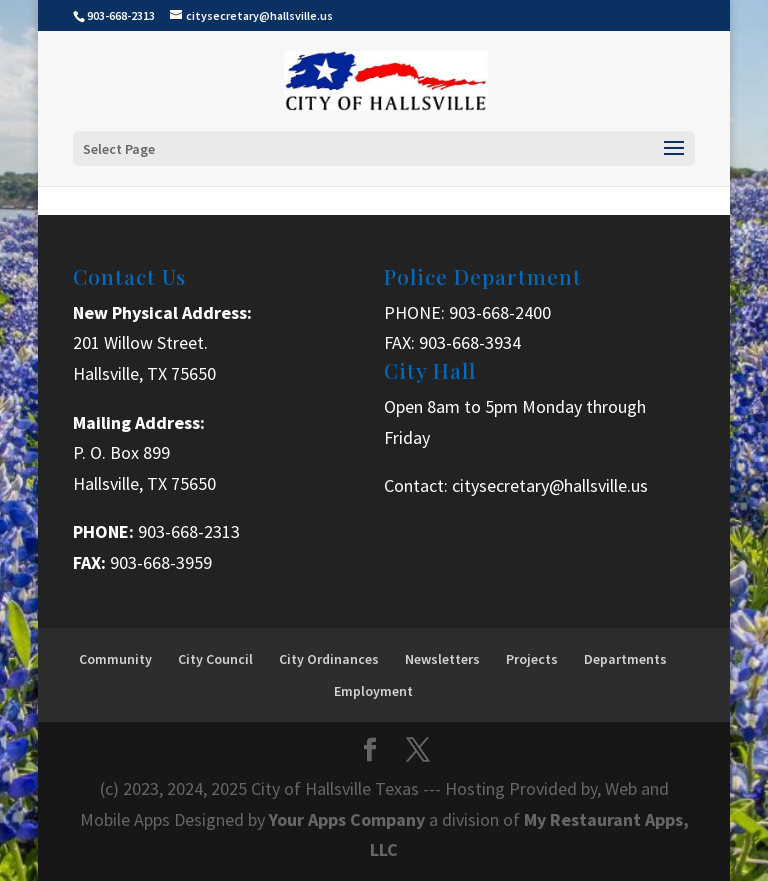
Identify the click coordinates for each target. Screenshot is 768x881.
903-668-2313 (189, 531)
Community (115, 659)
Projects (532, 659)
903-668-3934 (470, 342)
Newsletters (442, 659)
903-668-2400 (500, 312)
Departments (625, 659)
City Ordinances (329, 659)
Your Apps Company (349, 819)
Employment (373, 691)
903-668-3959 (161, 562)
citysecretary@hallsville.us (550, 485)
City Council (215, 659)
